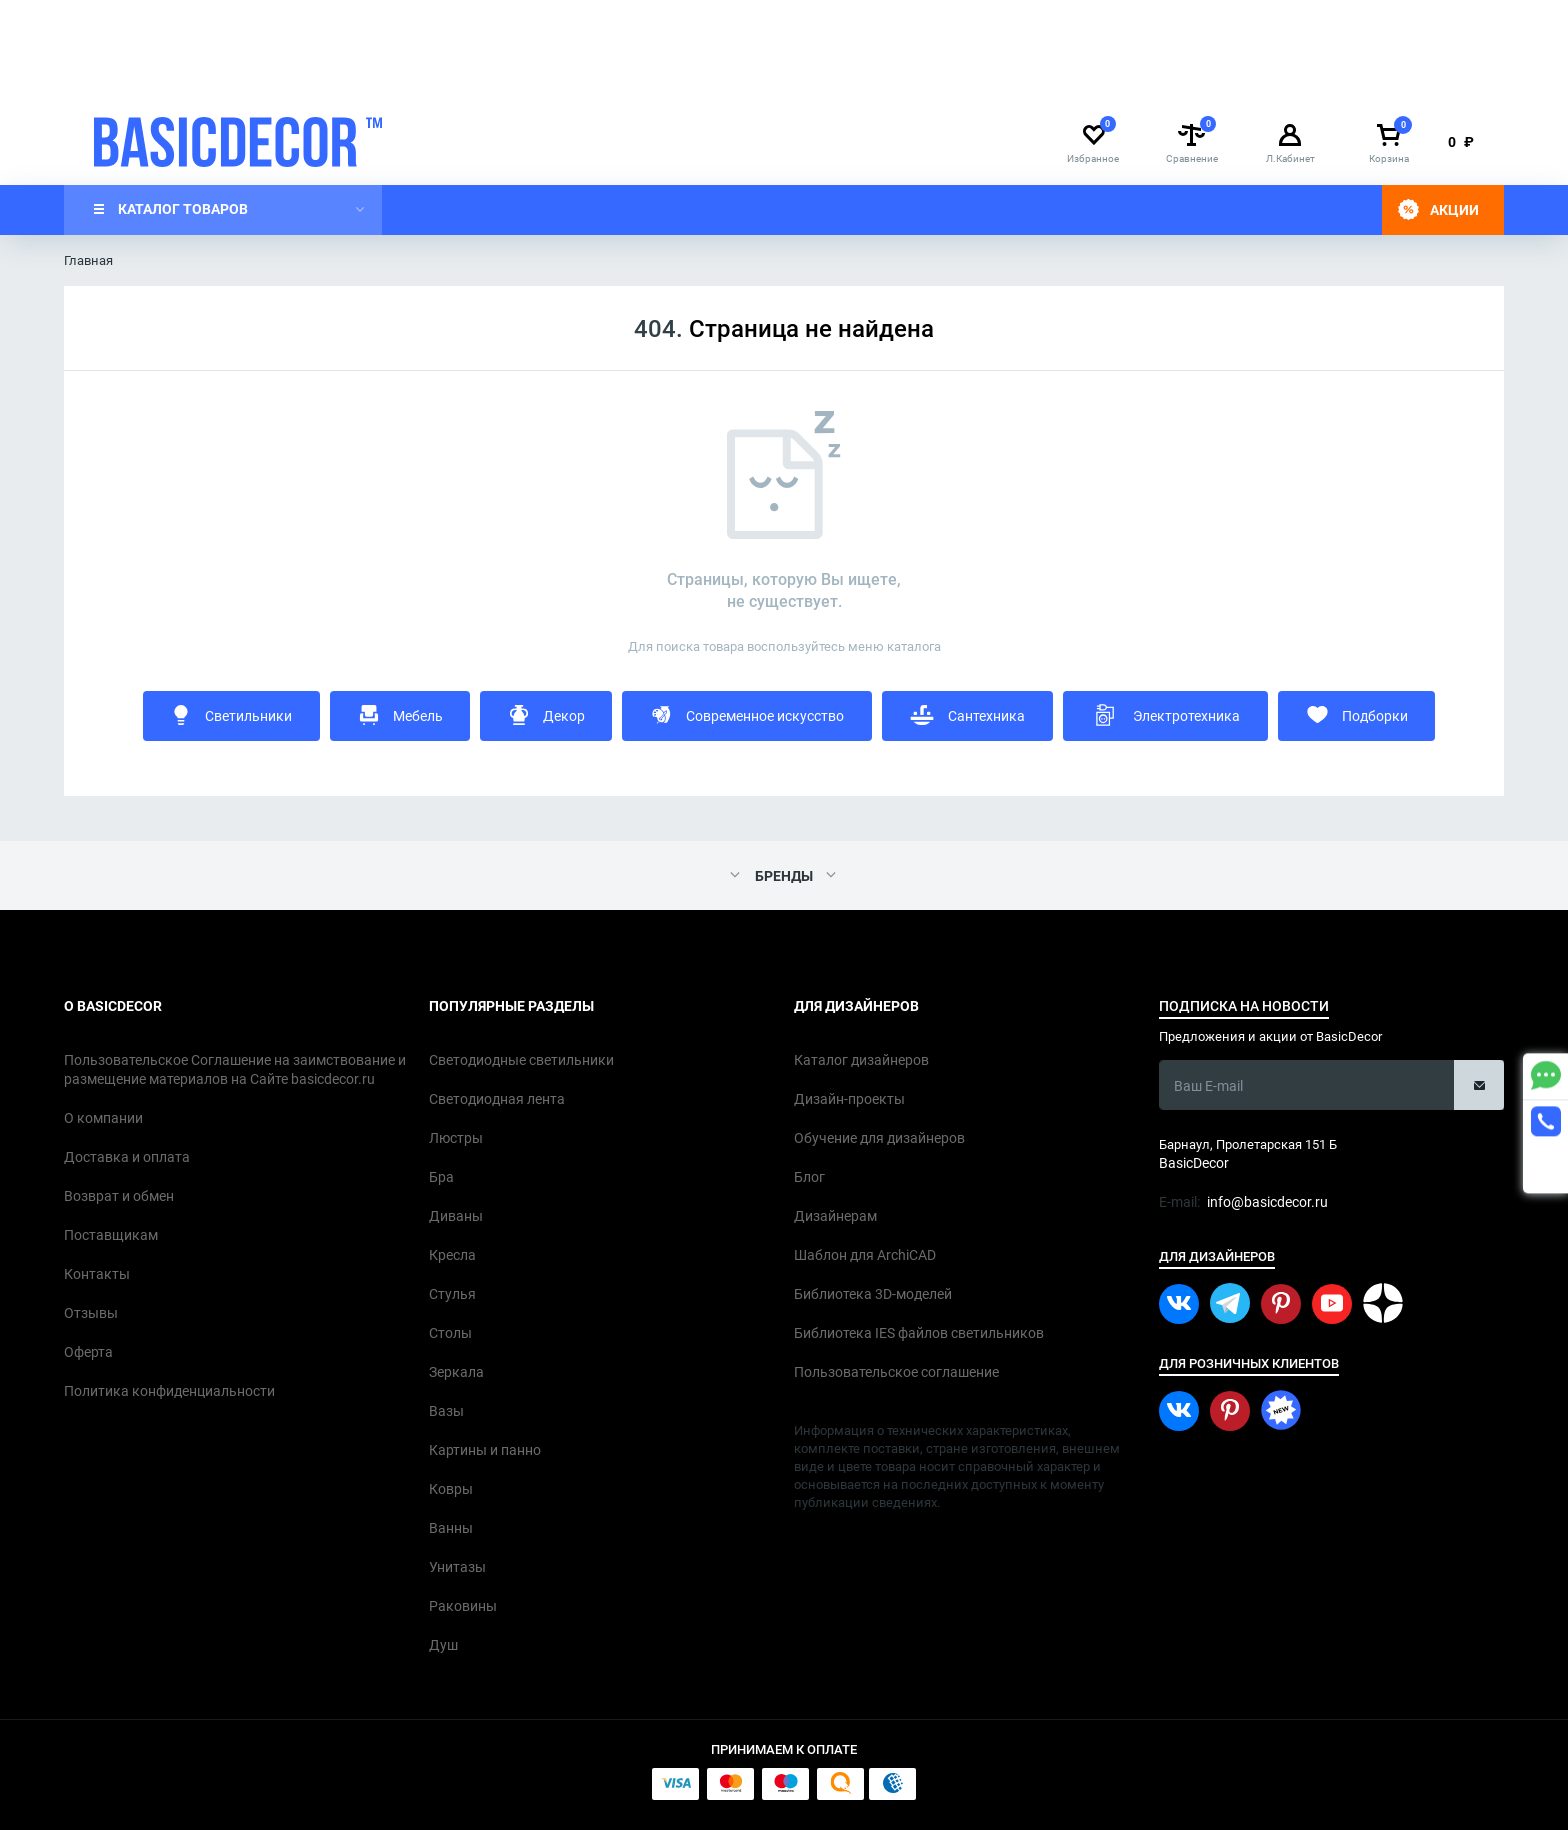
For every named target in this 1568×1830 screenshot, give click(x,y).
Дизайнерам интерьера (166, 78)
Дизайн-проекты (810, 78)
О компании (305, 78)
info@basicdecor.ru (1041, 19)
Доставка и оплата (429, 78)
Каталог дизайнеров (666, 78)
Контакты (545, 78)
